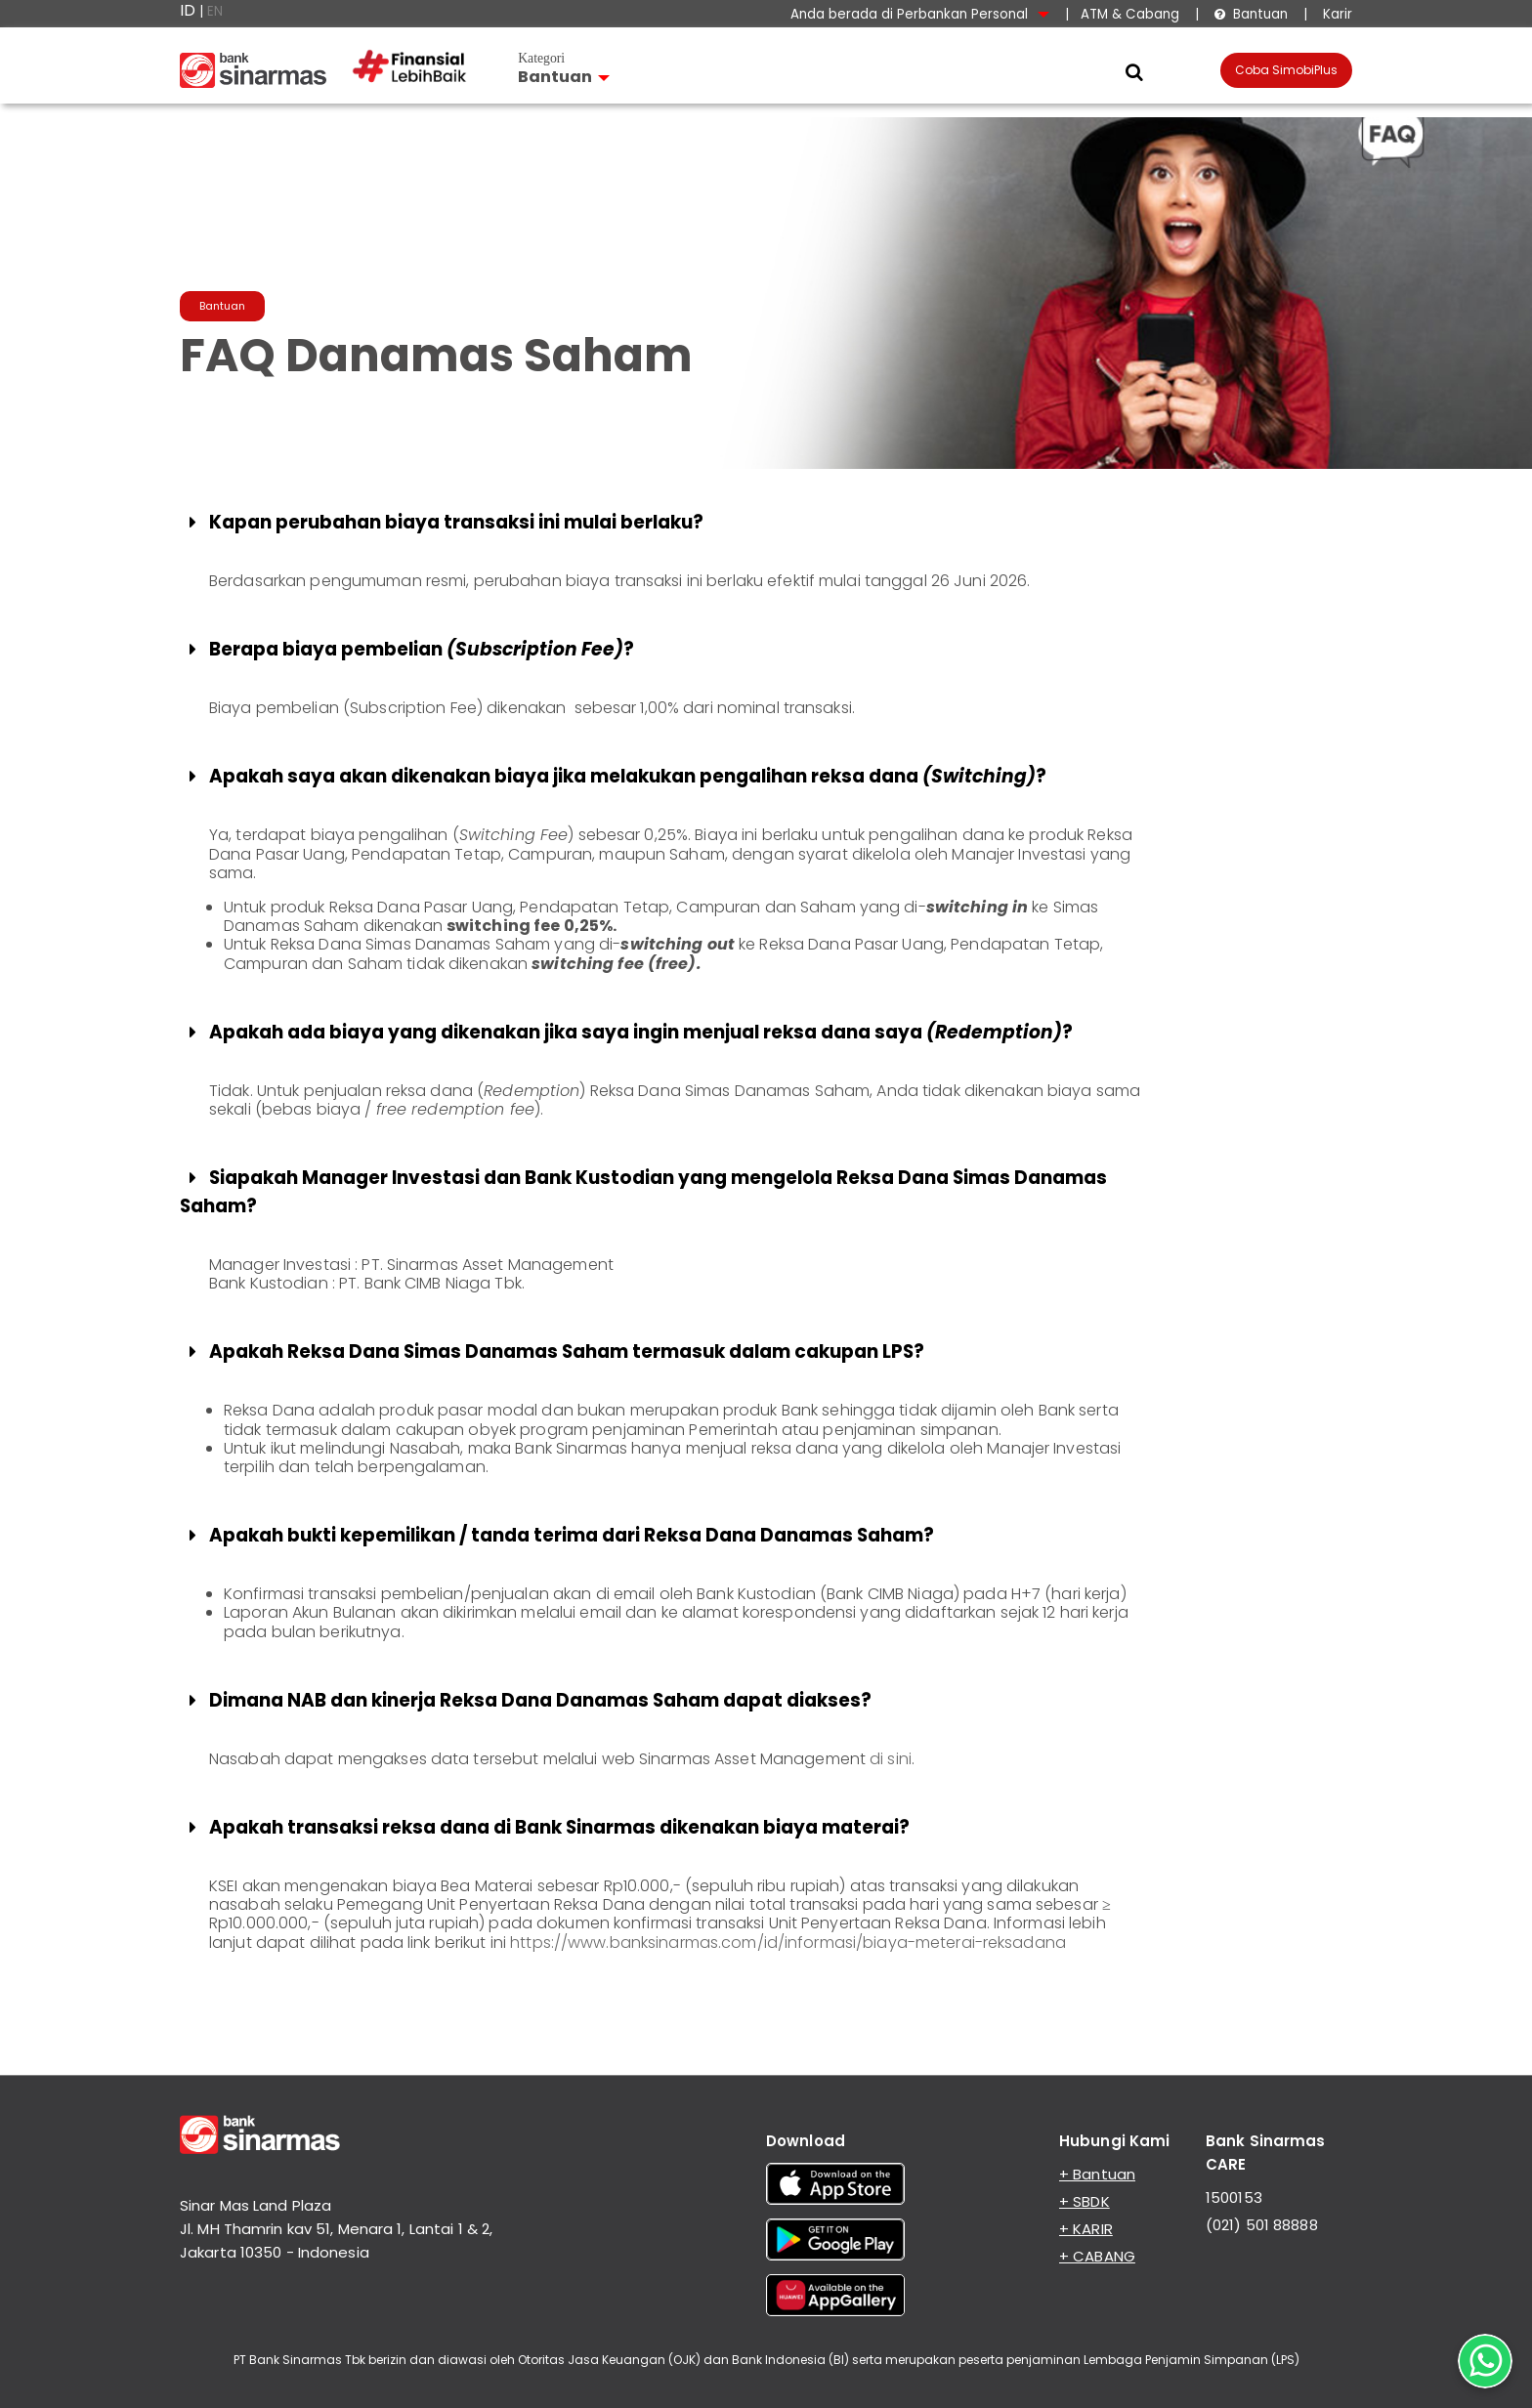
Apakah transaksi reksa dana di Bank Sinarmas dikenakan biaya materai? (547, 1827)
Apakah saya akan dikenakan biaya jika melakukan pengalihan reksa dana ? (615, 776)
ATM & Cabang (1130, 14)
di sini (891, 1759)
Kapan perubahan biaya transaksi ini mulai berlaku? (443, 522)
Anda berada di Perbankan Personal (919, 14)
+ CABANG (1097, 2256)
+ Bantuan (1097, 2174)
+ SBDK (1084, 2201)
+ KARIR (1086, 2228)
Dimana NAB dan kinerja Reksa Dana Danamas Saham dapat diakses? (528, 1700)
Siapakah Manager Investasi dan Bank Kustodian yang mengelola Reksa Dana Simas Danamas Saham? (643, 1191)
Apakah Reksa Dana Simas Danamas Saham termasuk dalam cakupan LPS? (554, 1351)
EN (215, 11)
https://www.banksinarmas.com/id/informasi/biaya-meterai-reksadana (788, 1942)
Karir (1335, 14)
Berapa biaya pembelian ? (409, 649)
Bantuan (1250, 14)
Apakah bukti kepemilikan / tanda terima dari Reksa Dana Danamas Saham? (559, 1535)
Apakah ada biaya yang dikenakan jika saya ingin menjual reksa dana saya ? (628, 1032)
